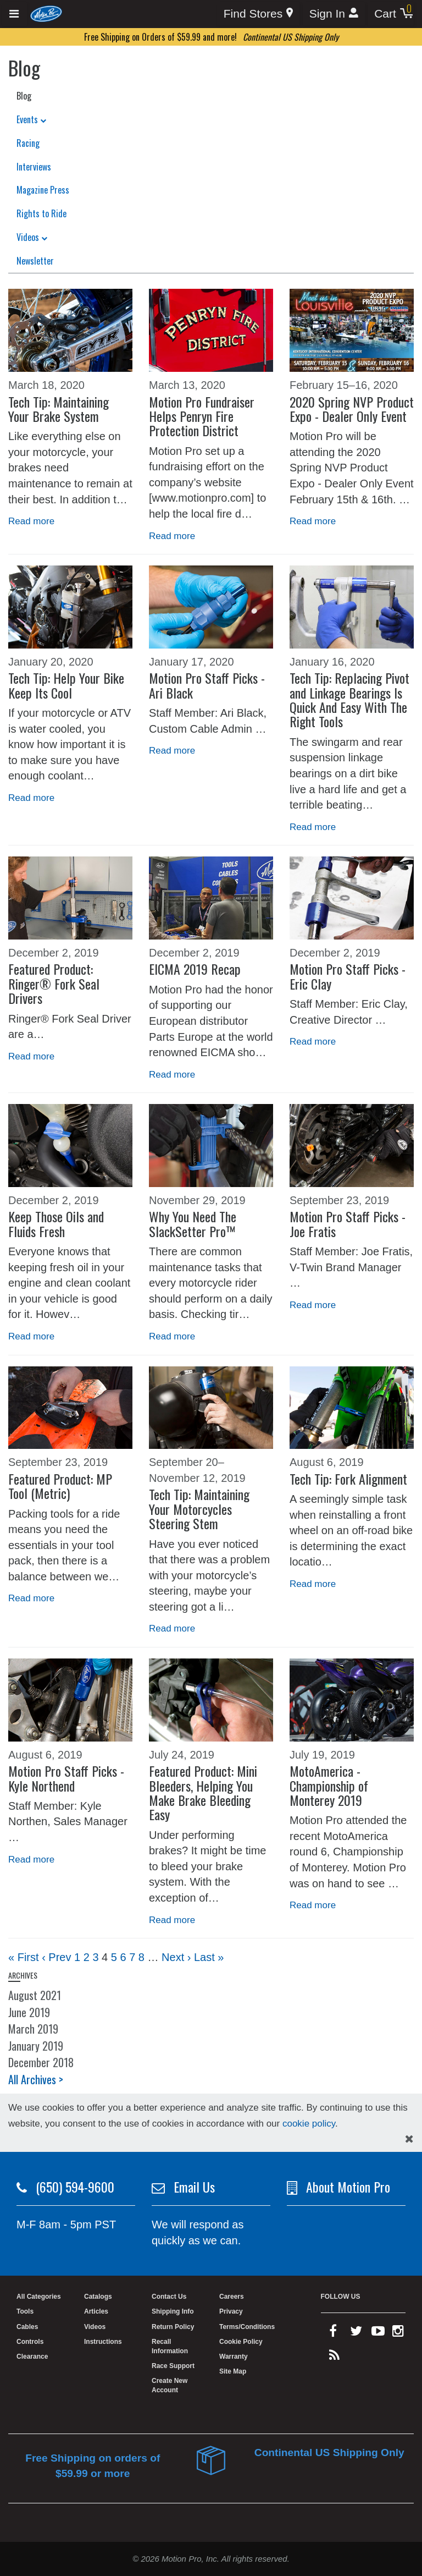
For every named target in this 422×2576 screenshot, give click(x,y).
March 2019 (33, 2028)
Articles (96, 2311)
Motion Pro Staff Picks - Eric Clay (348, 976)
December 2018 (41, 2062)
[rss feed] (334, 2357)
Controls (29, 2342)
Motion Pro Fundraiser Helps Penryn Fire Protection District (201, 416)
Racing (28, 143)
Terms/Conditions (247, 2327)
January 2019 (35, 2045)
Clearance (32, 2356)
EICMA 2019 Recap (195, 969)
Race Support (173, 2366)
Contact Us (169, 2296)
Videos (31, 237)
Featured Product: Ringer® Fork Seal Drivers (53, 983)
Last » (209, 1957)
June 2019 (29, 2012)
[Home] (46, 13)
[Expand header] (14, 14)
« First (23, 1957)
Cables (27, 2327)
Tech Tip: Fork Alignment (348, 1479)
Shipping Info (173, 2311)
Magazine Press (42, 189)
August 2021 (34, 1995)
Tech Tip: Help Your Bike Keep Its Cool (66, 685)
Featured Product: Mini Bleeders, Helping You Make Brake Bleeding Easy (203, 1792)
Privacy (231, 2311)
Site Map (232, 2371)
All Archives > (35, 2079)
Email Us (194, 2186)
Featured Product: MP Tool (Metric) (60, 1486)
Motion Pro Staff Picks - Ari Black (207, 685)
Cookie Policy (241, 2342)
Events (31, 119)
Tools (25, 2311)
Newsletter (35, 260)
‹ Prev (56, 1957)
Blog (23, 95)
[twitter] (356, 2333)
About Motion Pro (348, 2186)
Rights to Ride (41, 213)
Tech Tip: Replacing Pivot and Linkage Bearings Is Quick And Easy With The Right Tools (349, 699)
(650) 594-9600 (75, 2186)
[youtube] (378, 2333)
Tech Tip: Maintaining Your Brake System (58, 409)
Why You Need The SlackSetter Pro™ (192, 1223)
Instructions (103, 2342)
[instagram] (398, 2333)
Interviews (33, 166)
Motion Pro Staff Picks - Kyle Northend (66, 1778)
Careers (231, 2296)
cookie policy (308, 2123)
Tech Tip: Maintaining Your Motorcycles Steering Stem (199, 1508)
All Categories (38, 2296)
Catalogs (98, 2296)
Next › (176, 1957)
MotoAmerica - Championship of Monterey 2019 (329, 1785)
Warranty (233, 2356)
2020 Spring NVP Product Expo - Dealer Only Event (352, 409)
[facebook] (333, 2333)
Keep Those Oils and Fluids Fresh (56, 1223)
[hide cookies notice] (409, 2139)
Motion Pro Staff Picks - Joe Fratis (348, 1223)
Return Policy (173, 2327)
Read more (31, 521)
